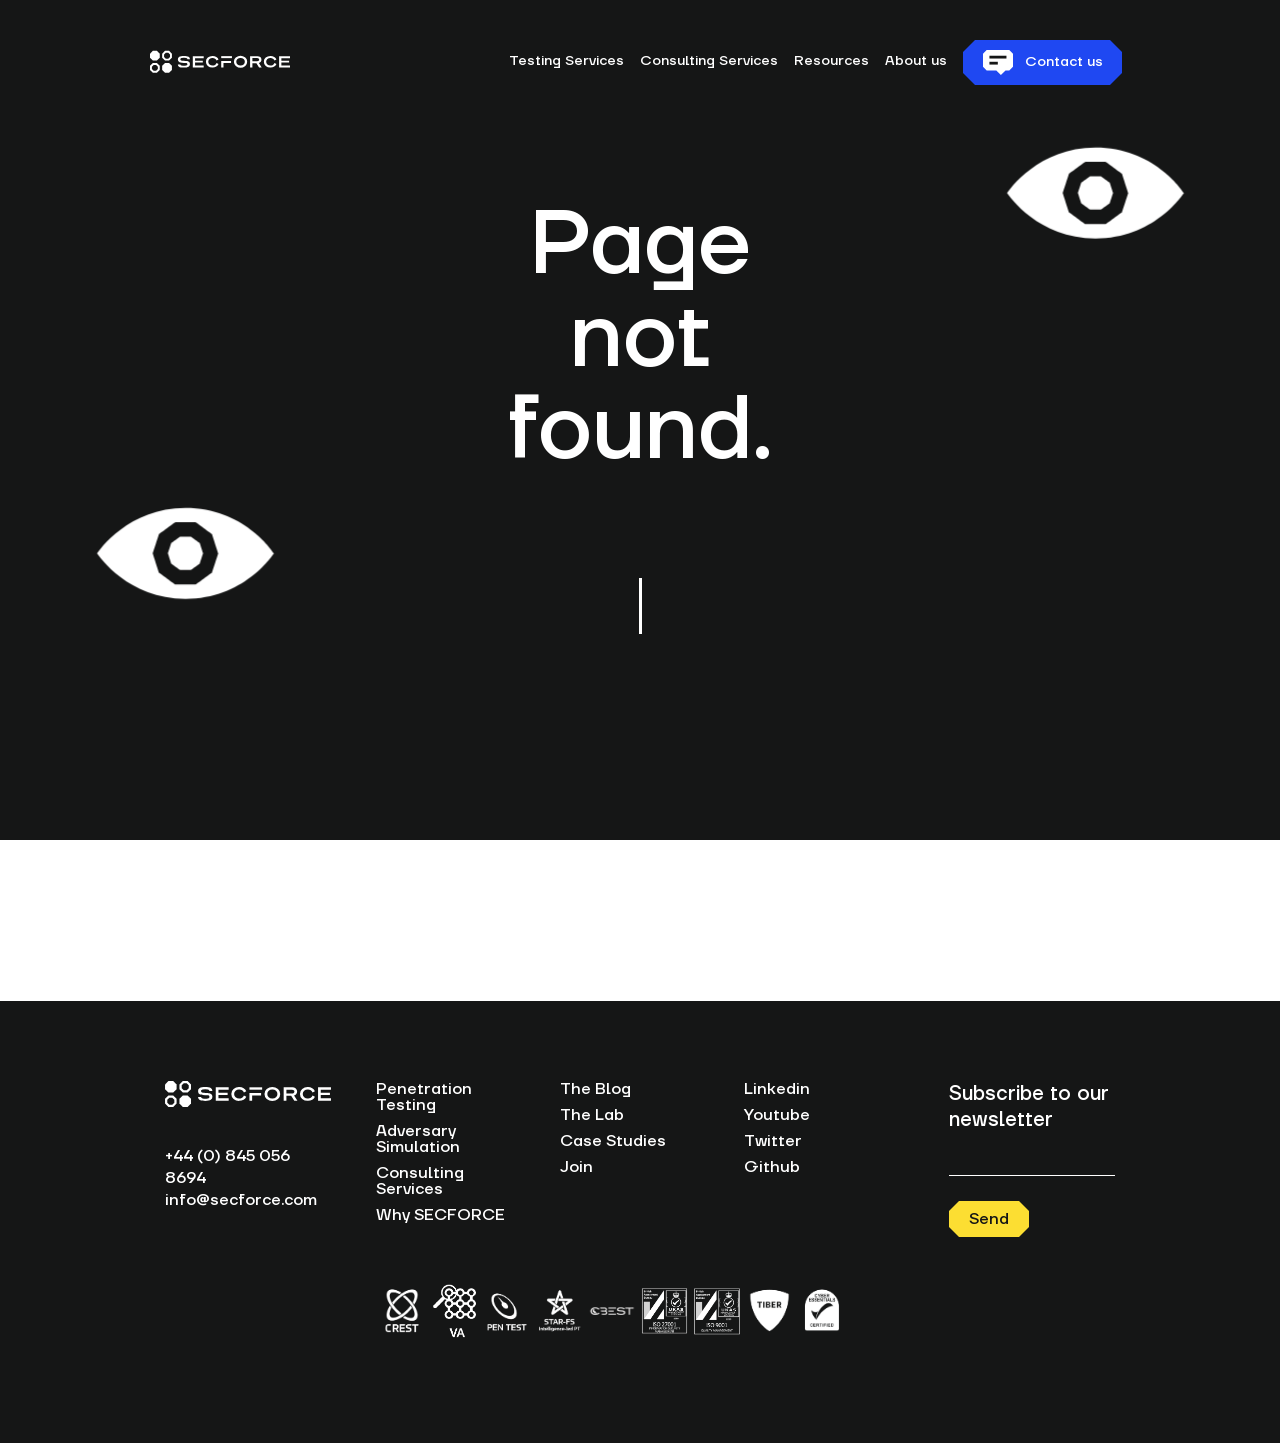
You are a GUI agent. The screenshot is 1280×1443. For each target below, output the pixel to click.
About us (916, 61)
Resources (831, 61)
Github (772, 1167)
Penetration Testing (424, 1097)
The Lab (592, 1115)
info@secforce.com (241, 1200)
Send (989, 1219)
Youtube (777, 1115)
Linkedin (777, 1089)
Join (576, 1167)
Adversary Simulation (418, 1139)
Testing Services (566, 61)
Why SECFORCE (440, 1215)
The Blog (595, 1089)
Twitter (773, 1141)
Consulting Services (709, 61)
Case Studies (613, 1141)
